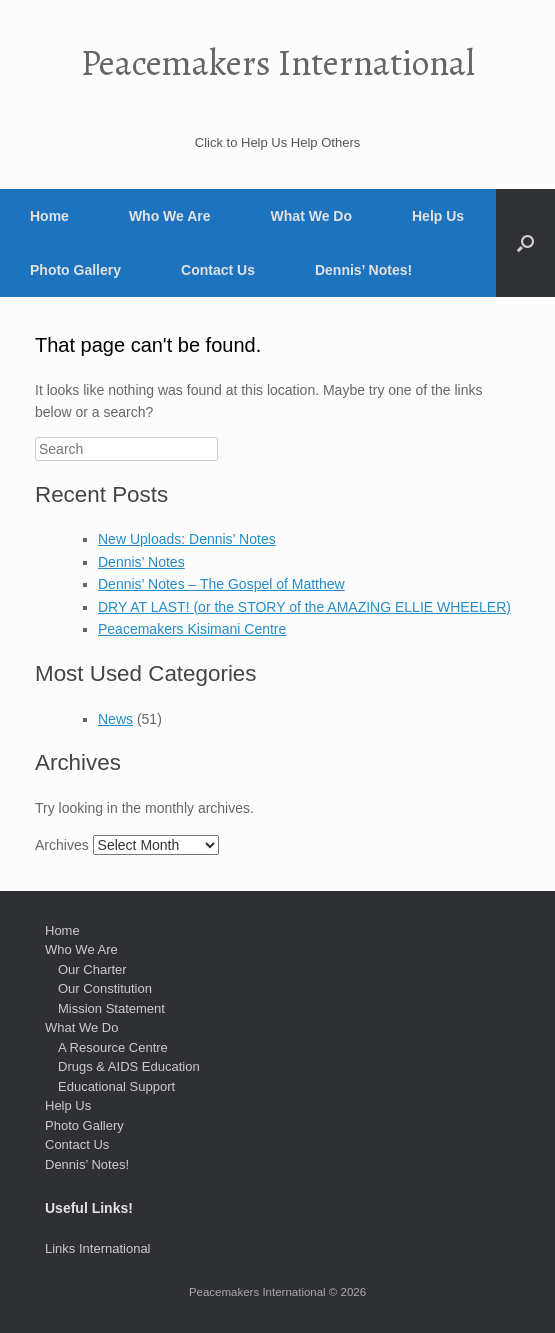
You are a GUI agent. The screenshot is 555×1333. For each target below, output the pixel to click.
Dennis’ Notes (141, 562)
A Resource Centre (113, 1047)
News (115, 719)
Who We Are (170, 216)
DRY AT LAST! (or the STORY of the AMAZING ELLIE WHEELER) (304, 607)
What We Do (311, 216)
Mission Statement (111, 1008)
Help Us (438, 216)
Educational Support (116, 1086)
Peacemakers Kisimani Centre (192, 629)
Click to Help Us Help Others (277, 142)
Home (49, 216)
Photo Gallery (75, 270)
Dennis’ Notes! (363, 270)
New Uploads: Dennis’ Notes (187, 539)
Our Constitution (105, 988)
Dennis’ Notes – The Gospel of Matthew (221, 584)
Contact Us (218, 270)
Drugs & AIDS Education (129, 1066)
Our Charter (92, 969)
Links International (98, 1248)
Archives (62, 845)
